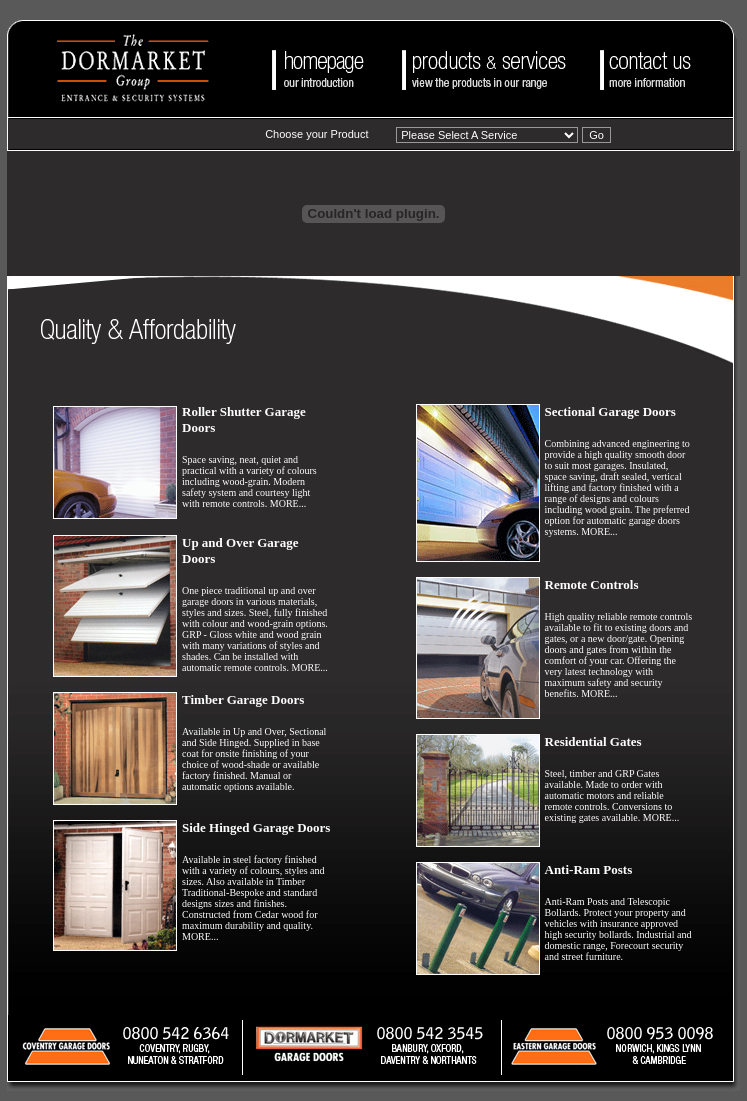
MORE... (288, 503)
